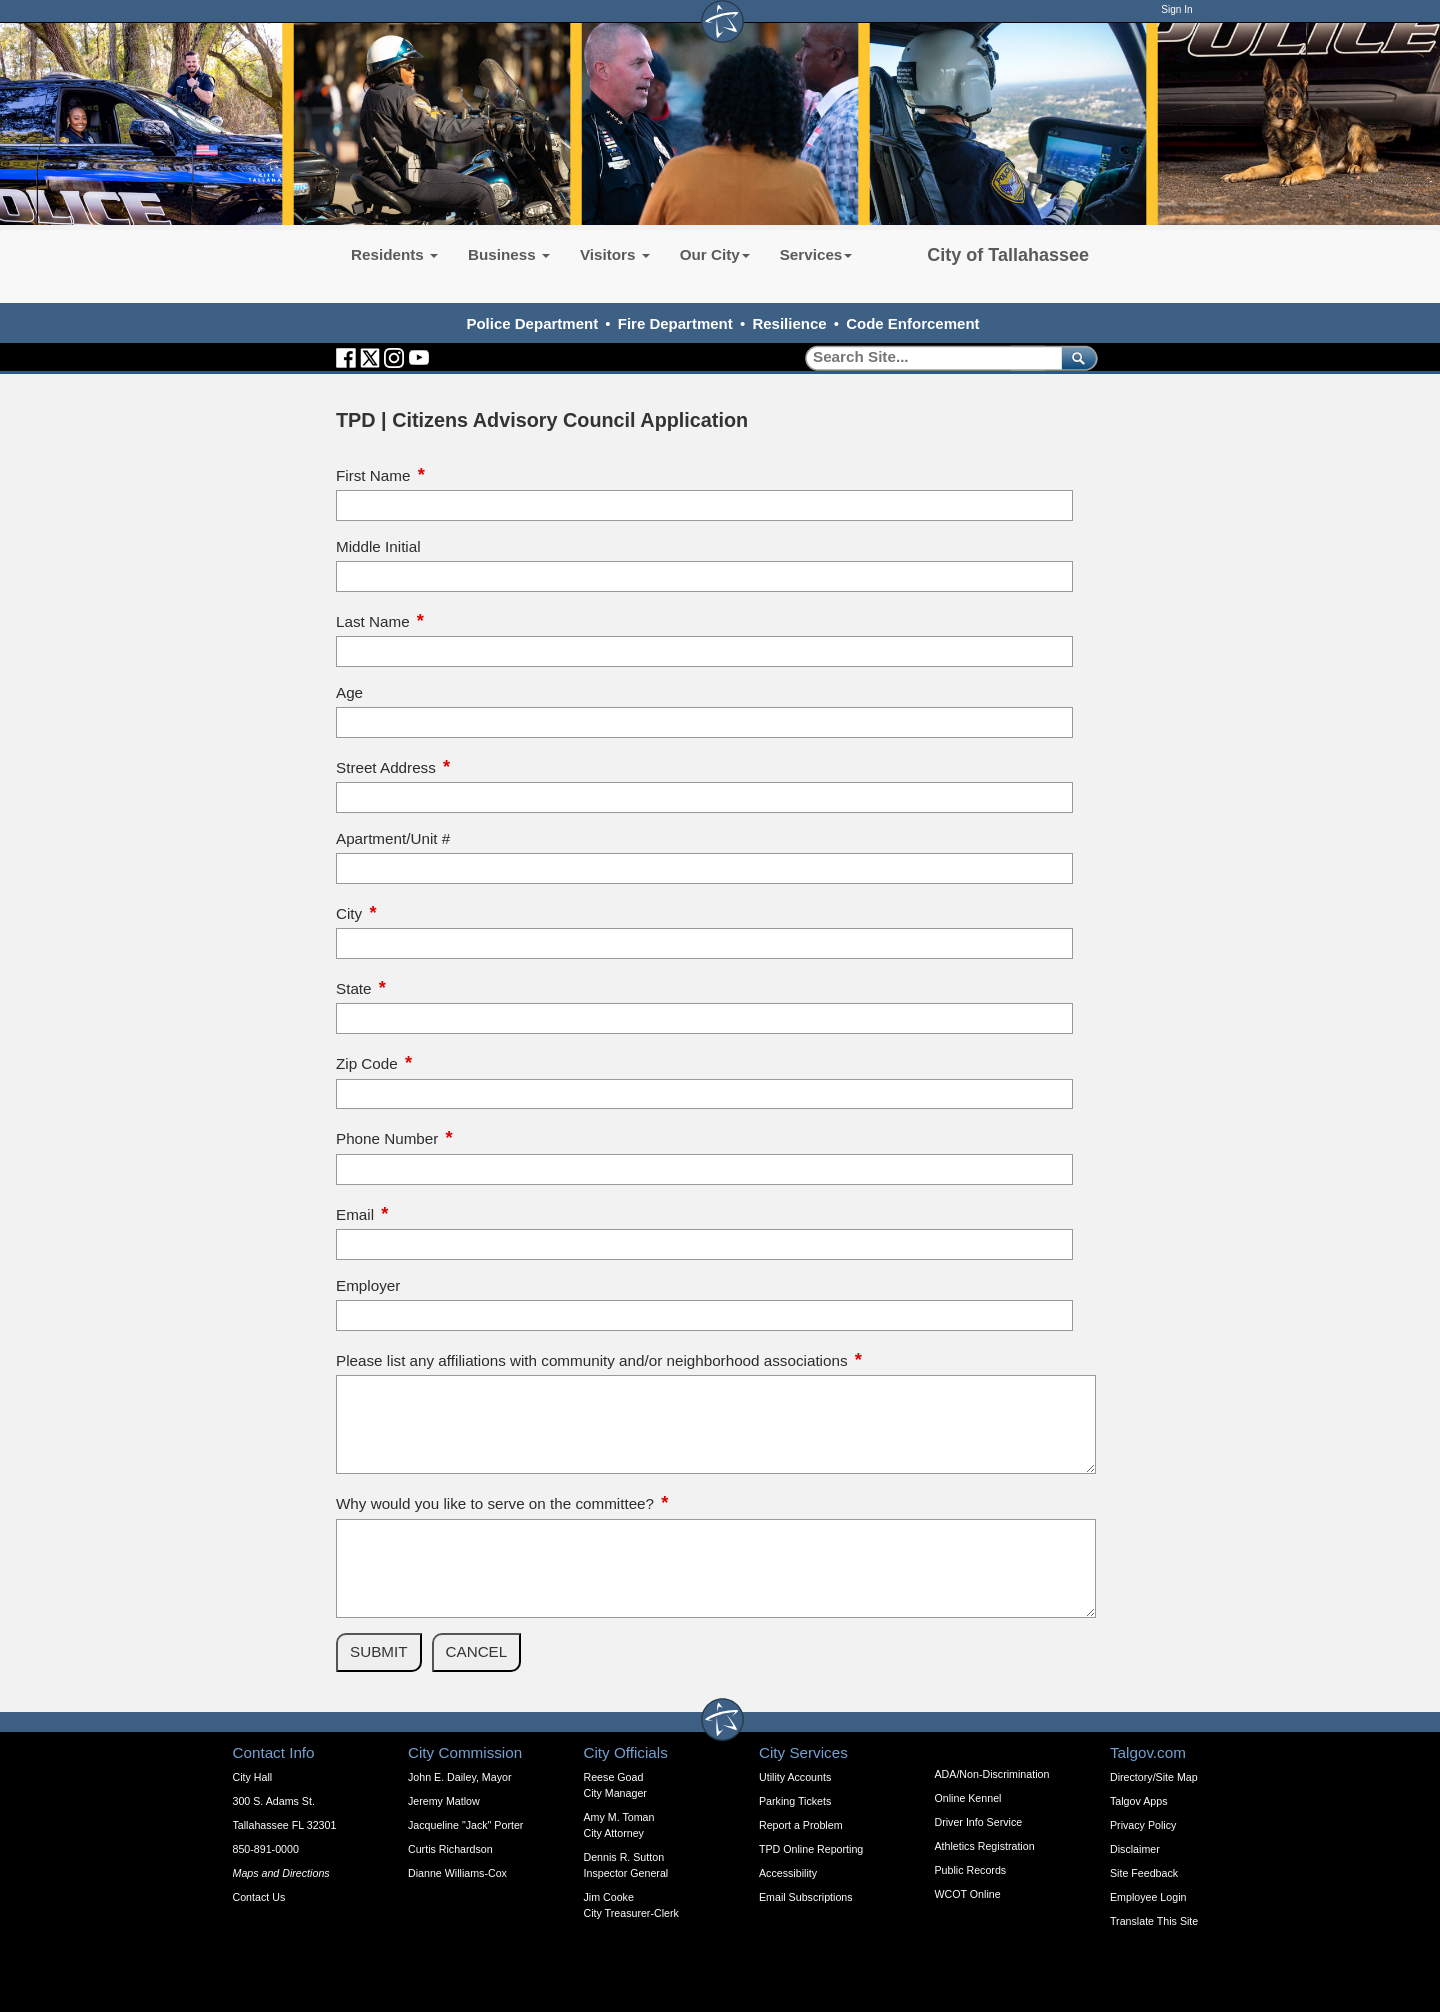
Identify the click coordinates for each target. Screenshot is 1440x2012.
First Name (373, 475)
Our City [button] (715, 254)
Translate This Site (1154, 1921)
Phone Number (387, 1138)
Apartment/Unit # (393, 838)
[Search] (926, 357)
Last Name (373, 621)
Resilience (789, 323)
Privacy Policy (1143, 1825)
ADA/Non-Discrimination (992, 1774)
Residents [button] (394, 254)
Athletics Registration (985, 1846)
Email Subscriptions (806, 1897)
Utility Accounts (795, 1777)
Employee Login (1148, 1897)
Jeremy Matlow (444, 1801)
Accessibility (788, 1873)
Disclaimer (1135, 1849)
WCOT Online (968, 1894)
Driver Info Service (979, 1822)
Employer (368, 1285)
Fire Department (675, 323)
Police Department (532, 323)
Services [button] (816, 254)
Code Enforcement (912, 323)
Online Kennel (968, 1798)
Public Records (971, 1870)
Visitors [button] (615, 254)
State (354, 988)
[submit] (1075, 357)
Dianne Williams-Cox (457, 1873)
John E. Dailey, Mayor (459, 1777)
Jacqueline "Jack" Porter (465, 1825)
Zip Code (367, 1063)
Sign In (1176, 9)
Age (349, 692)
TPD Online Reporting (811, 1849)
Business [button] (509, 254)
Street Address (386, 767)
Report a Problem (801, 1825)
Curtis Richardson (450, 1849)
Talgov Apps (1138, 1801)
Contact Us (259, 1897)
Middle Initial (378, 546)
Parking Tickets (795, 1801)
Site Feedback (1144, 1873)
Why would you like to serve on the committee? (495, 1503)
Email (355, 1214)
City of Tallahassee (1008, 255)
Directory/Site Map (1154, 1777)
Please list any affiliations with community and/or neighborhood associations (592, 1360)
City (349, 913)
